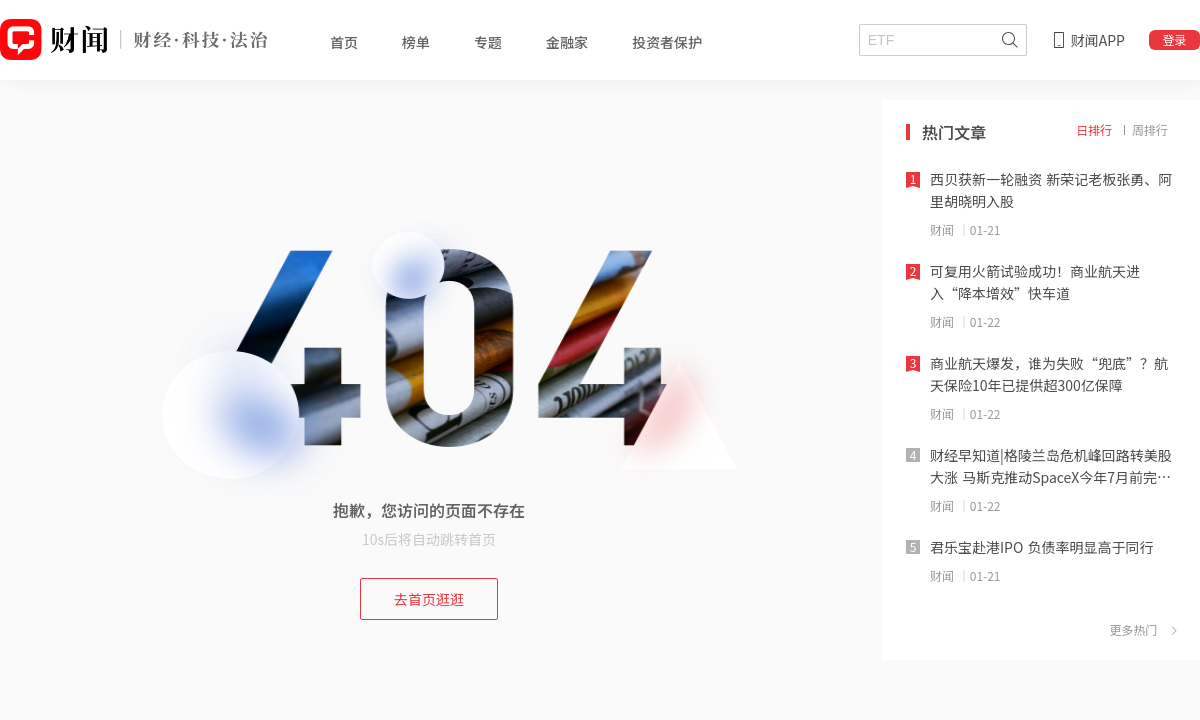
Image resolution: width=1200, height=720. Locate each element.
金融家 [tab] (567, 42)
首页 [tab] (344, 42)
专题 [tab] (488, 42)
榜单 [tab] (416, 42)
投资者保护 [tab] (667, 42)
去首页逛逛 (429, 599)
